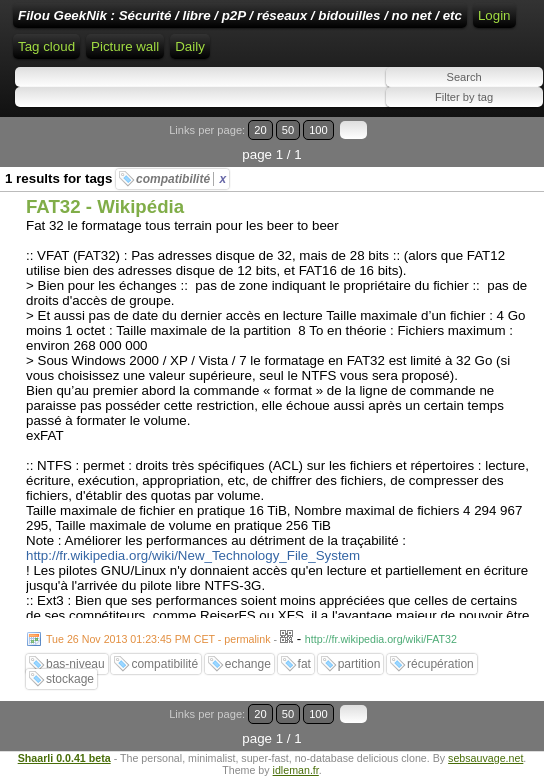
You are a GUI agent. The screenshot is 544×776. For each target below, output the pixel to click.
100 (318, 130)
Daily (190, 46)
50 (288, 130)
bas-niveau (75, 664)
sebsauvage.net (485, 758)
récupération (440, 664)
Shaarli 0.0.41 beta (64, 758)
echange (248, 664)
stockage (70, 679)
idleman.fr (296, 770)
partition (359, 664)
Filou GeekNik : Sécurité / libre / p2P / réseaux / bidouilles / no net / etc (240, 15)
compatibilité (181, 179)
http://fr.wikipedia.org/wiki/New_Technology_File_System (193, 555)
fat (304, 664)
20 (260, 130)
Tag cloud (46, 46)
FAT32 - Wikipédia (105, 206)
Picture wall (125, 46)
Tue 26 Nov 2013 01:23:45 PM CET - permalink (158, 639)
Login (494, 15)
